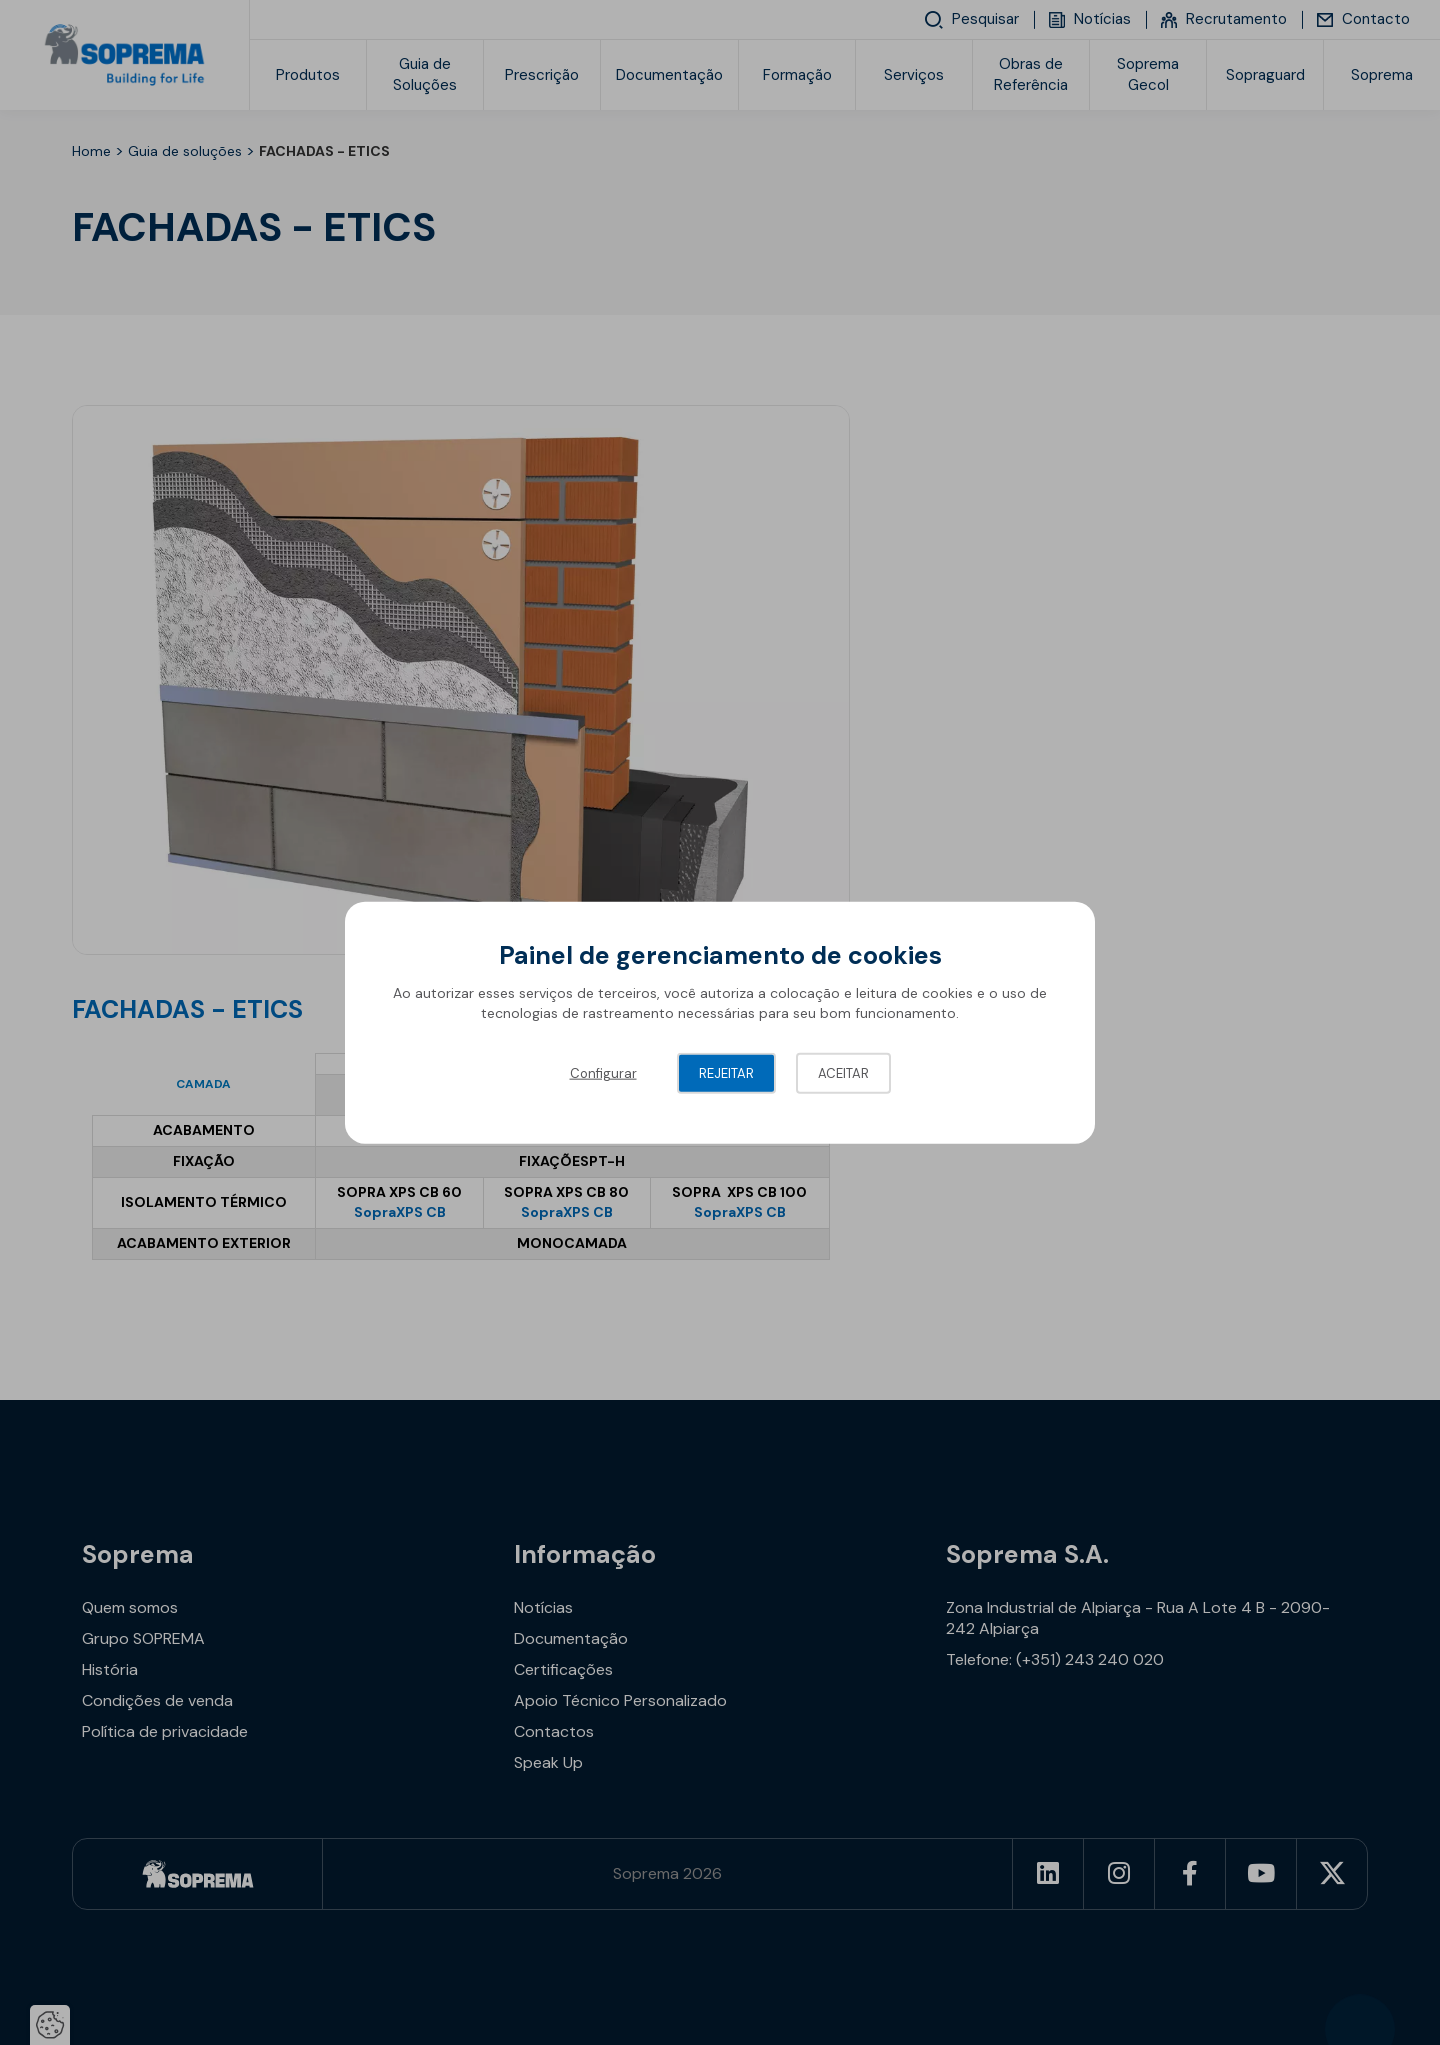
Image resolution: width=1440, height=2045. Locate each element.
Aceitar (843, 1073)
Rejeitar (726, 1073)
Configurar (603, 1073)
